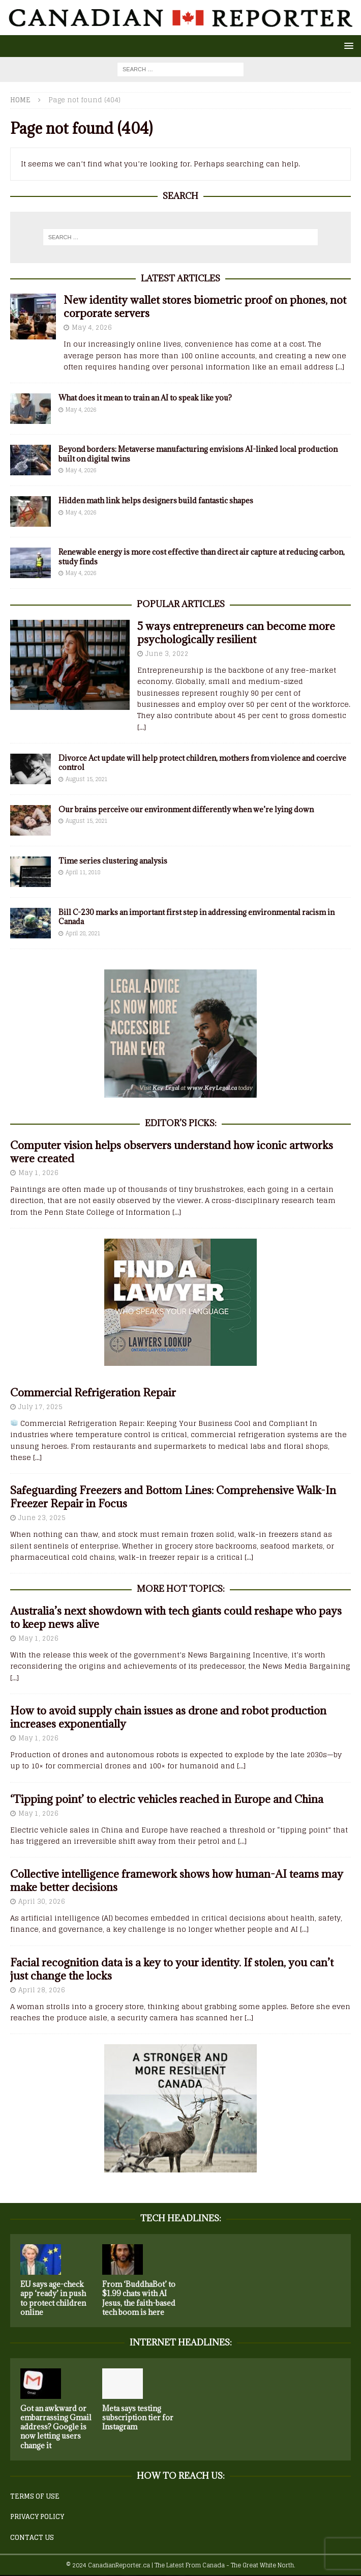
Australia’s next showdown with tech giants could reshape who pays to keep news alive (176, 1617)
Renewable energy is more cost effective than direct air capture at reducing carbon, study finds (201, 556)
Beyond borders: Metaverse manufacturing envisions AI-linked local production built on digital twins (198, 453)
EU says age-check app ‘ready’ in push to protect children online (53, 2298)
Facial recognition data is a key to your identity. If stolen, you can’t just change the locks (172, 1969)
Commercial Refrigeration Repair (93, 1392)
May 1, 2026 (38, 1173)
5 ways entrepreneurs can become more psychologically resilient (236, 632)
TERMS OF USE (34, 2496)
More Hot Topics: (181, 1588)
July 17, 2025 (40, 1407)
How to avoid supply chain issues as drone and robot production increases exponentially (168, 1717)
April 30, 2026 (41, 1901)
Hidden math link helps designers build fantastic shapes (155, 500)
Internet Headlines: (181, 2342)
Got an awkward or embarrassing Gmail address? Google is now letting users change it (56, 2426)
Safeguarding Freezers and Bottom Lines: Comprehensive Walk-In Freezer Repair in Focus (173, 1496)
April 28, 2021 (83, 933)
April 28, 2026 (41, 1990)
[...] (340, 366)
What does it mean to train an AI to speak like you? (145, 398)
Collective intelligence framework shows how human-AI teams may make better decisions (176, 1880)
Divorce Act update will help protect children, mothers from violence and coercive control (202, 762)
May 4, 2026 (92, 327)
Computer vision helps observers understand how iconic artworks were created (171, 1151)
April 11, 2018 (83, 872)
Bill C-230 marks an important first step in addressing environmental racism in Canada (196, 916)
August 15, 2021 (86, 779)
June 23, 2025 (42, 1518)
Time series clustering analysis (112, 861)
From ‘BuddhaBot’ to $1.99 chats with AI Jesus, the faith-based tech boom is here (138, 2298)
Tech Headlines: (180, 2218)
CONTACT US (32, 2537)
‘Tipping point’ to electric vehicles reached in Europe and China (166, 1799)
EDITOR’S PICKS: (181, 1123)
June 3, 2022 (167, 654)
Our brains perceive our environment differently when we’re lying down (186, 809)
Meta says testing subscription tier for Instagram (137, 2417)
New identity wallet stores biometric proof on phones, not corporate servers (205, 306)
